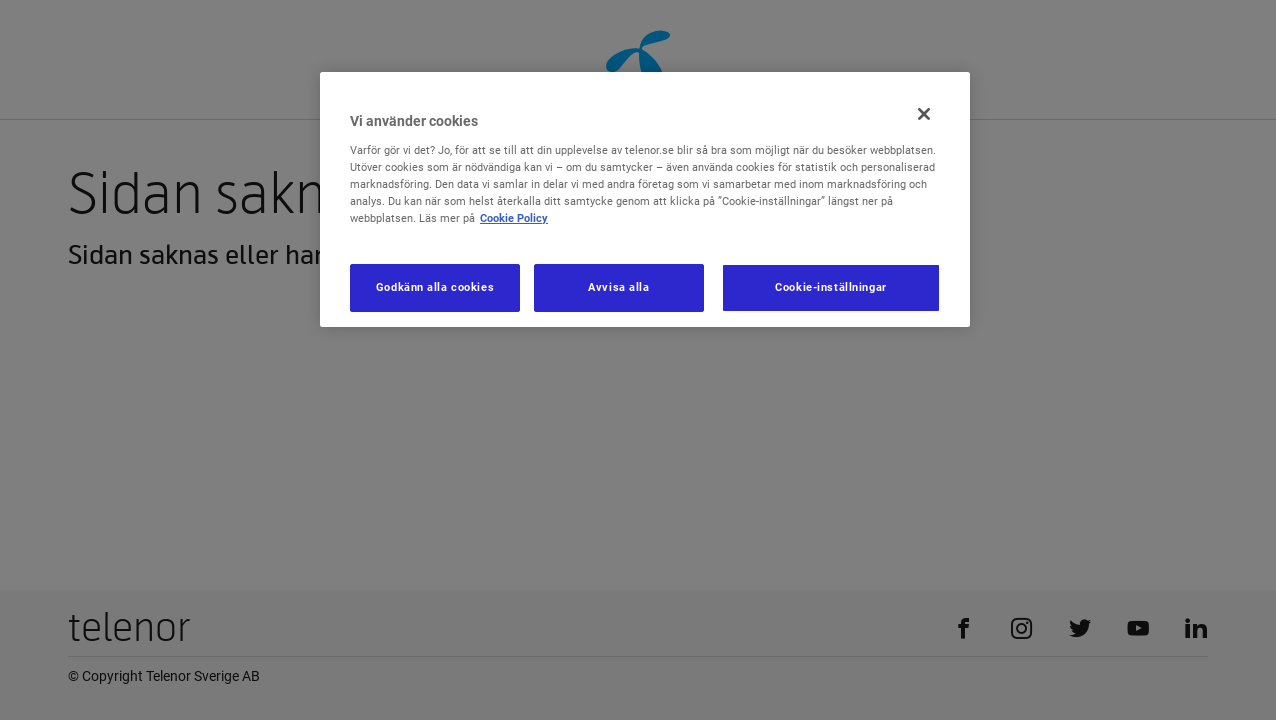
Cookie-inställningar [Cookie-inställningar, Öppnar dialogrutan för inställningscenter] (830, 287)
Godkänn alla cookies (435, 287)
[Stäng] (924, 114)
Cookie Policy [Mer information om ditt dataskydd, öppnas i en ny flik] (514, 218)
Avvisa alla (618, 287)
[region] (645, 199)
